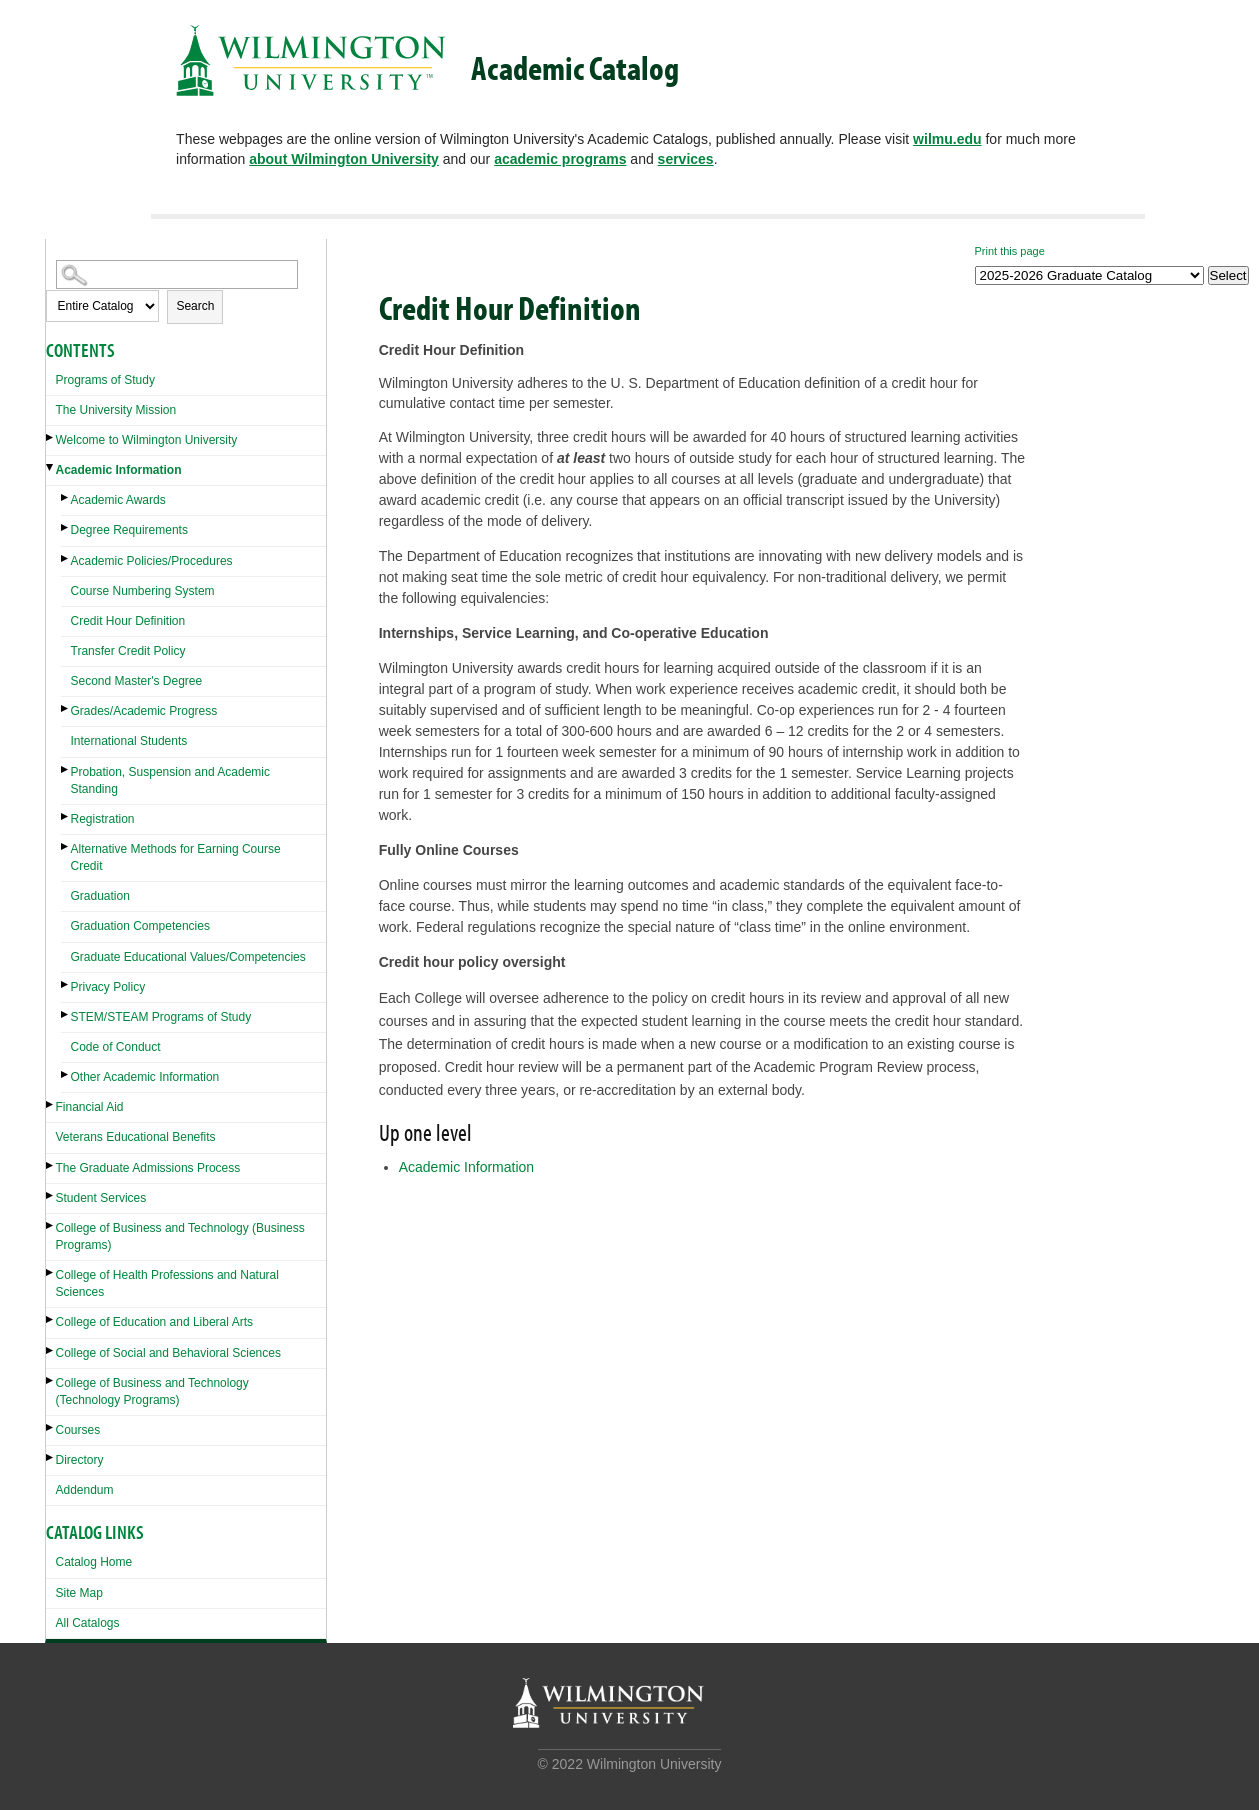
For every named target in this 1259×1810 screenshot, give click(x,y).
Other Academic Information (145, 1077)
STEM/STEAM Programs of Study (161, 1017)
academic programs (560, 159)
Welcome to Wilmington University (147, 440)
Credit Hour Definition (128, 621)
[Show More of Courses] (51, 1427)
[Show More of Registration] (66, 816)
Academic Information (119, 470)
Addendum (85, 1490)
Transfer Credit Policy (128, 651)
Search (195, 306)
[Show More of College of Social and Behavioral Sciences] (51, 1350)
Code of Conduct (116, 1047)
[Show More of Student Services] (51, 1195)
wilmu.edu (947, 139)
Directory (80, 1460)
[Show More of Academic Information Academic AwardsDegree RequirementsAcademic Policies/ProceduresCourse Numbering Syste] (51, 467)
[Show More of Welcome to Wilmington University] (51, 437)
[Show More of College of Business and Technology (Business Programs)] (51, 1225)
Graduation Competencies (140, 926)
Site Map (79, 1593)
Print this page (1010, 251)
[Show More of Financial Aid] (51, 1104)
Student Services (101, 1198)
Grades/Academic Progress (144, 711)
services (686, 159)
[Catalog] (1089, 275)
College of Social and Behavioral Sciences (168, 1353)
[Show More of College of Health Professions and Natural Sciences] (51, 1272)
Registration (103, 819)
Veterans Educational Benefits (136, 1137)
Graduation (100, 896)
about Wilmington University (344, 159)
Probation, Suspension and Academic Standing (170, 780)
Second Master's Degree (137, 681)
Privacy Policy (108, 987)
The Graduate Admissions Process (148, 1168)
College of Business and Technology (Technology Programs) (152, 1391)
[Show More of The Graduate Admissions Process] (51, 1165)
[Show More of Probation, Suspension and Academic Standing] (66, 769)
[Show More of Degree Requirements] (66, 527)
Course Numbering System (143, 591)
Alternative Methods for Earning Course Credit (176, 857)
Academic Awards (118, 500)
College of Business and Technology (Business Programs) (180, 1236)
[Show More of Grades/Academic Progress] (66, 708)
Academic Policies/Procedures (152, 561)
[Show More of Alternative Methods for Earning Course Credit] (66, 846)
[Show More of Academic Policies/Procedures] (66, 558)
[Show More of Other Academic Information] (66, 1074)
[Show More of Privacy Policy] (66, 984)
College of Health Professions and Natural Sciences (167, 1283)
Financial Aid (90, 1107)
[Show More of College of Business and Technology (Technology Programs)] (51, 1380)
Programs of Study (105, 380)
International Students (129, 741)
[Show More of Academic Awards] (66, 497)
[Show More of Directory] (51, 1457)
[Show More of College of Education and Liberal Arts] (51, 1319)
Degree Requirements (129, 530)
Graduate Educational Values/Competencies (188, 957)
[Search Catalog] (177, 274)
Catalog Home (94, 1562)
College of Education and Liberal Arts (154, 1322)
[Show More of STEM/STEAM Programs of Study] (66, 1014)
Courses (78, 1430)
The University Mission (116, 410)
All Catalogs (88, 1623)
